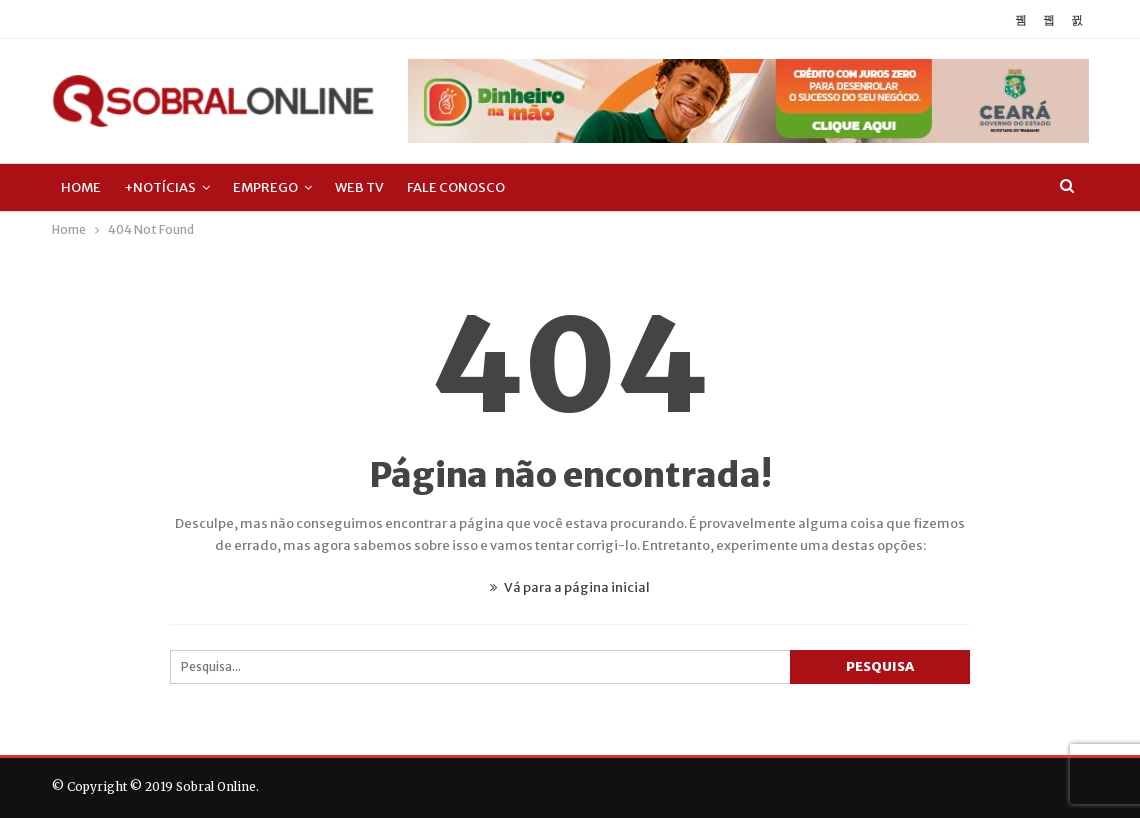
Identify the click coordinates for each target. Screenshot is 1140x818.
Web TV (359, 187)
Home (81, 187)
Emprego (265, 187)
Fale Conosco (456, 187)
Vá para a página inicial (570, 587)
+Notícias (160, 187)
